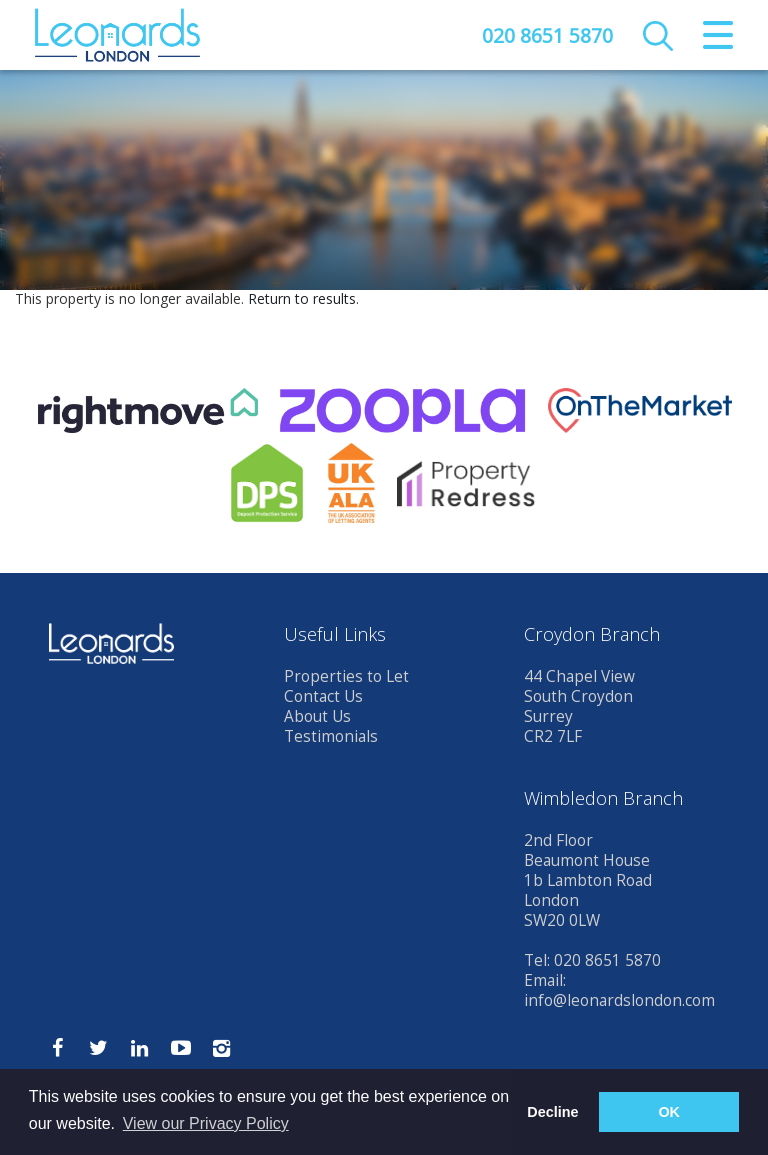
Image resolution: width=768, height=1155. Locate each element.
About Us (317, 716)
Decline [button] (552, 1112)
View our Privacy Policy (206, 1123)
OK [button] (669, 1112)
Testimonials (331, 736)
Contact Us (323, 696)
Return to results (302, 298)
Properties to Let (346, 676)
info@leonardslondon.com (619, 1000)
